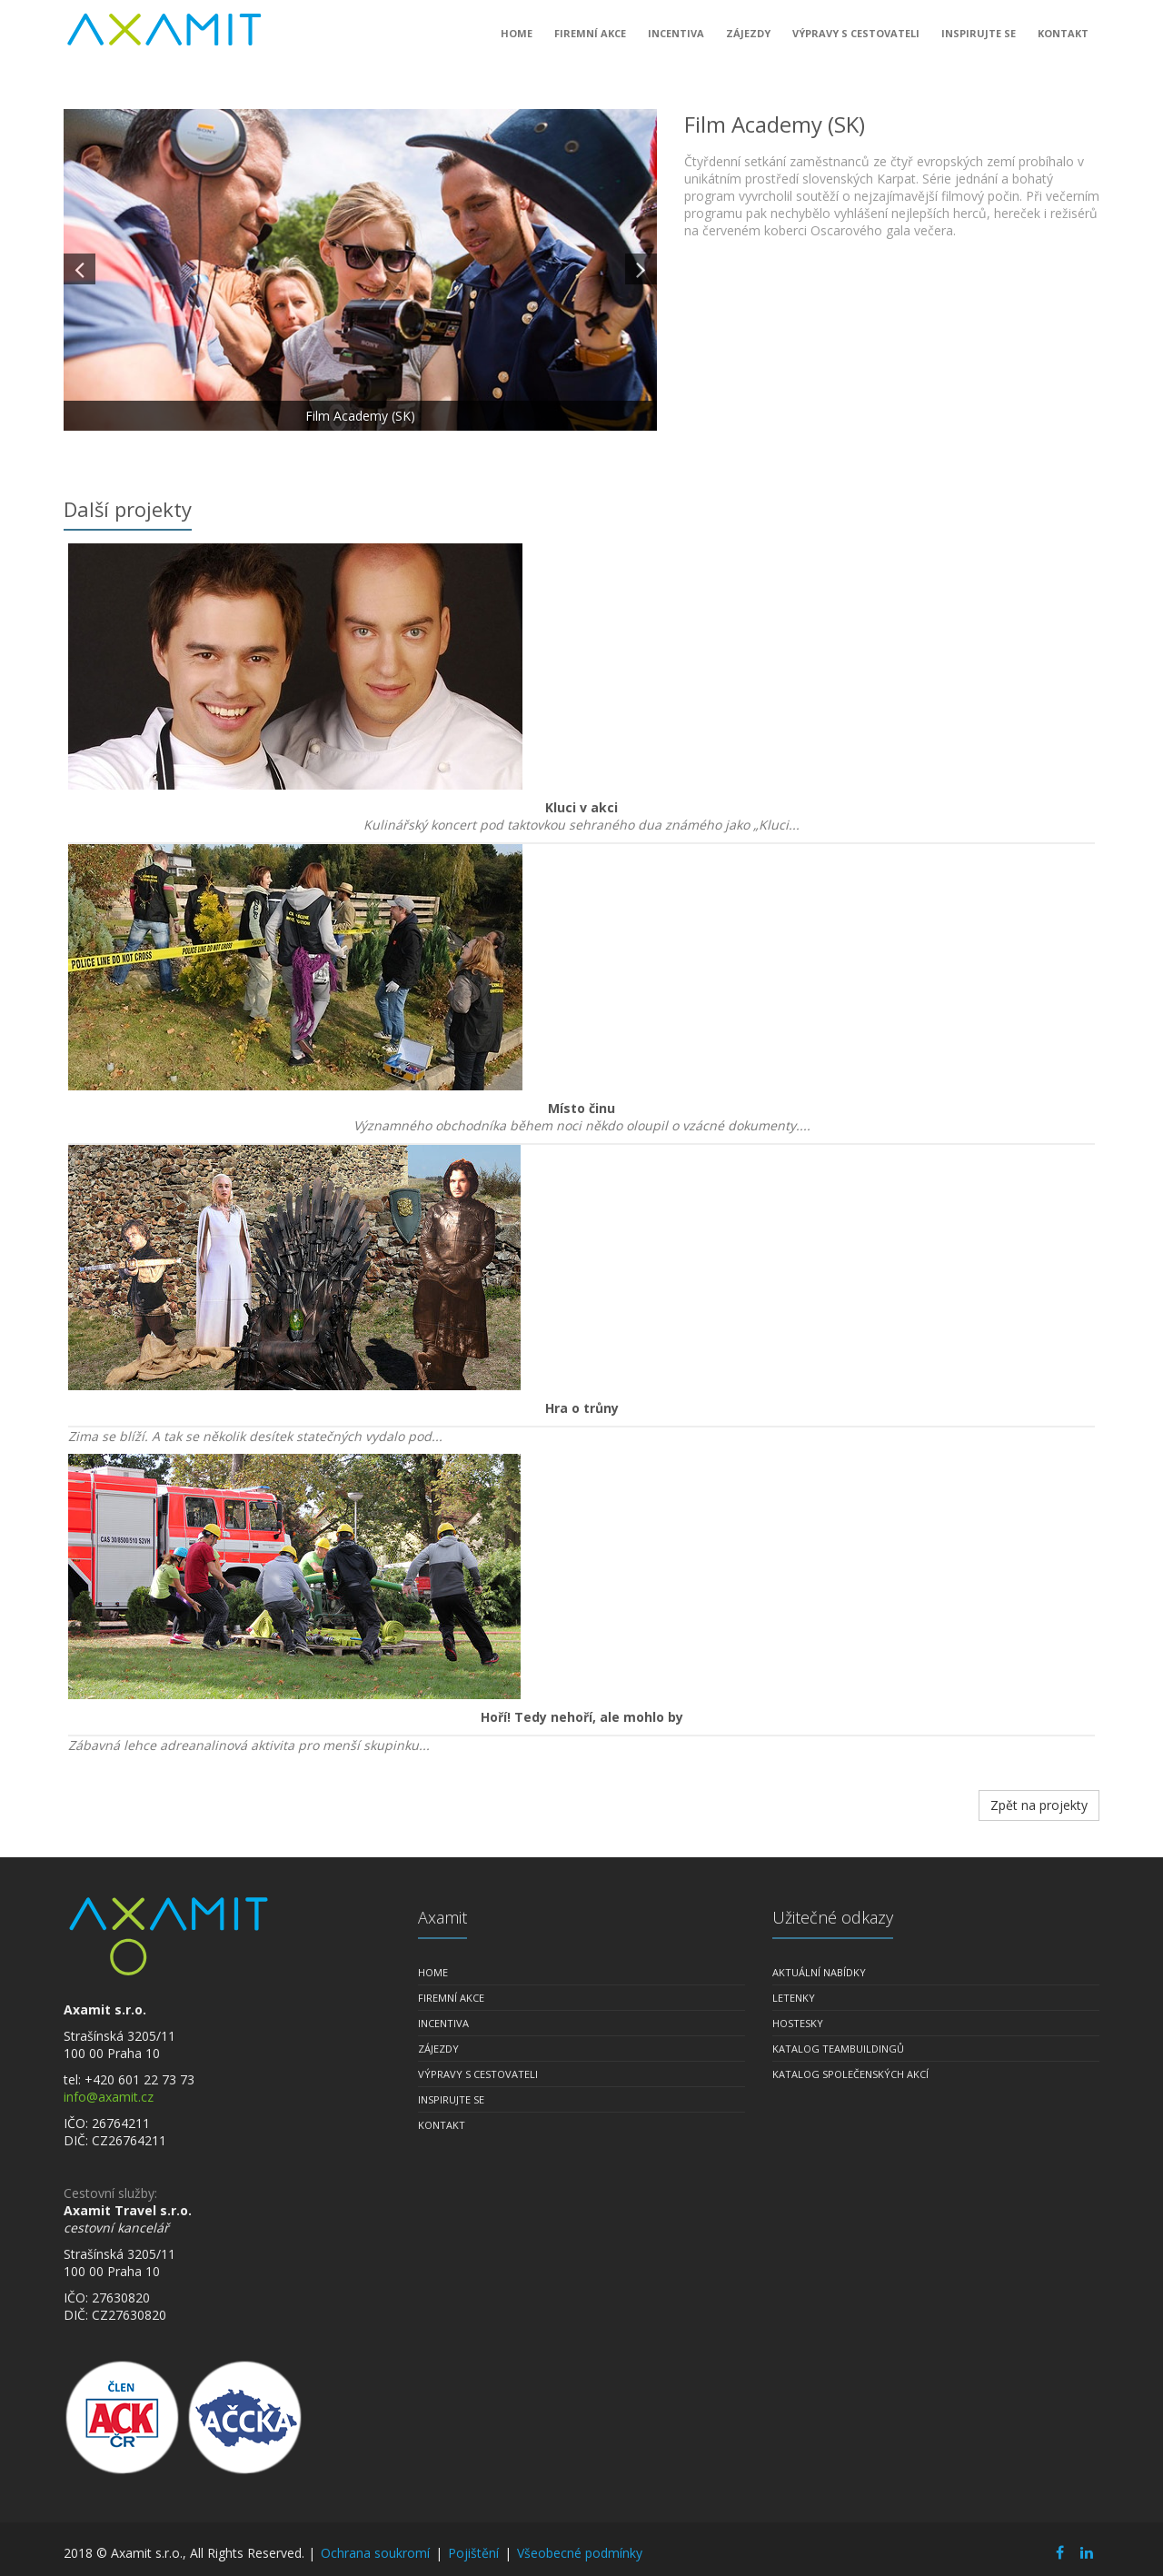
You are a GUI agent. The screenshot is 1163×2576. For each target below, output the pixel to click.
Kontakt (1063, 40)
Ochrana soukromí (375, 2552)
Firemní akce (590, 40)
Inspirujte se (978, 40)
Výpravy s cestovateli (855, 40)
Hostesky (797, 2023)
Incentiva (676, 40)
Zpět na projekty (1039, 1805)
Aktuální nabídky (819, 1972)
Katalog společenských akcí (850, 2074)
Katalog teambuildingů (838, 2048)
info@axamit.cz (109, 2096)
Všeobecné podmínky (579, 2552)
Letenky (793, 1997)
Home (516, 40)
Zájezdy (748, 40)
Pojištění (473, 2552)
